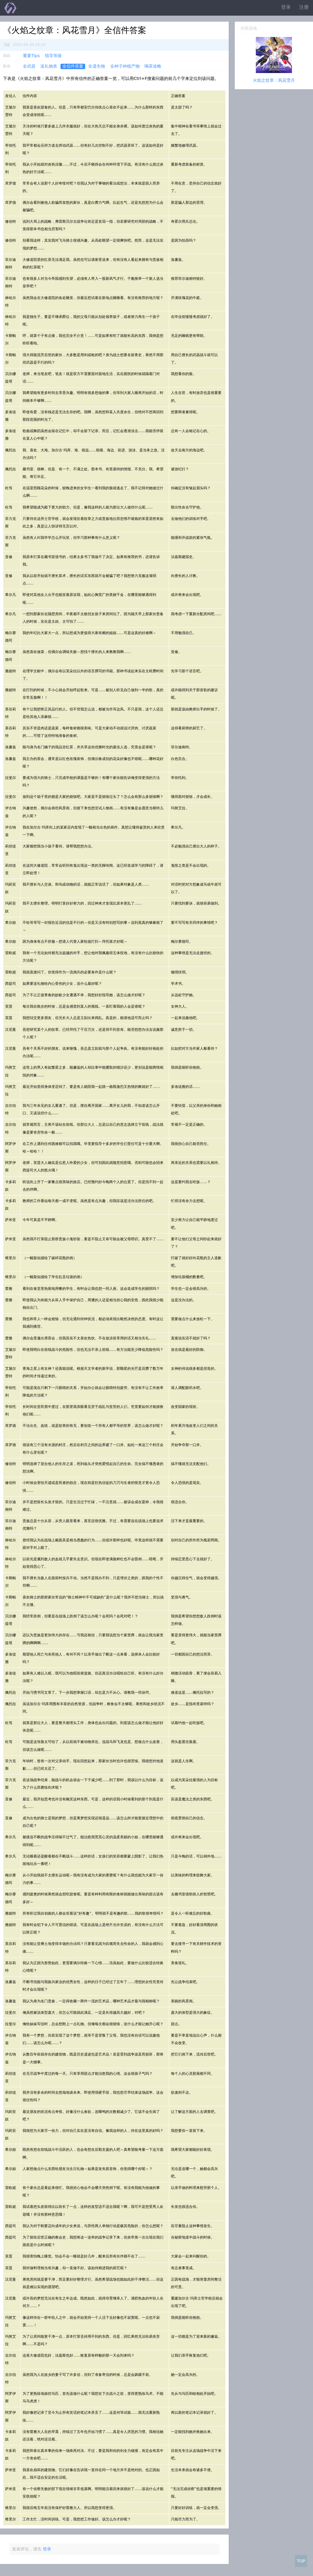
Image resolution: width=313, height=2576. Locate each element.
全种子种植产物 (125, 66)
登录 (286, 7)
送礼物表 (48, 66)
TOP (301, 2561)
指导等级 (53, 55)
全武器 (29, 66)
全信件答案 (72, 66)
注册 (304, 7)
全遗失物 (96, 66)
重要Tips (31, 55)
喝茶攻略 (152, 66)
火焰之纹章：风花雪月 (274, 80)
